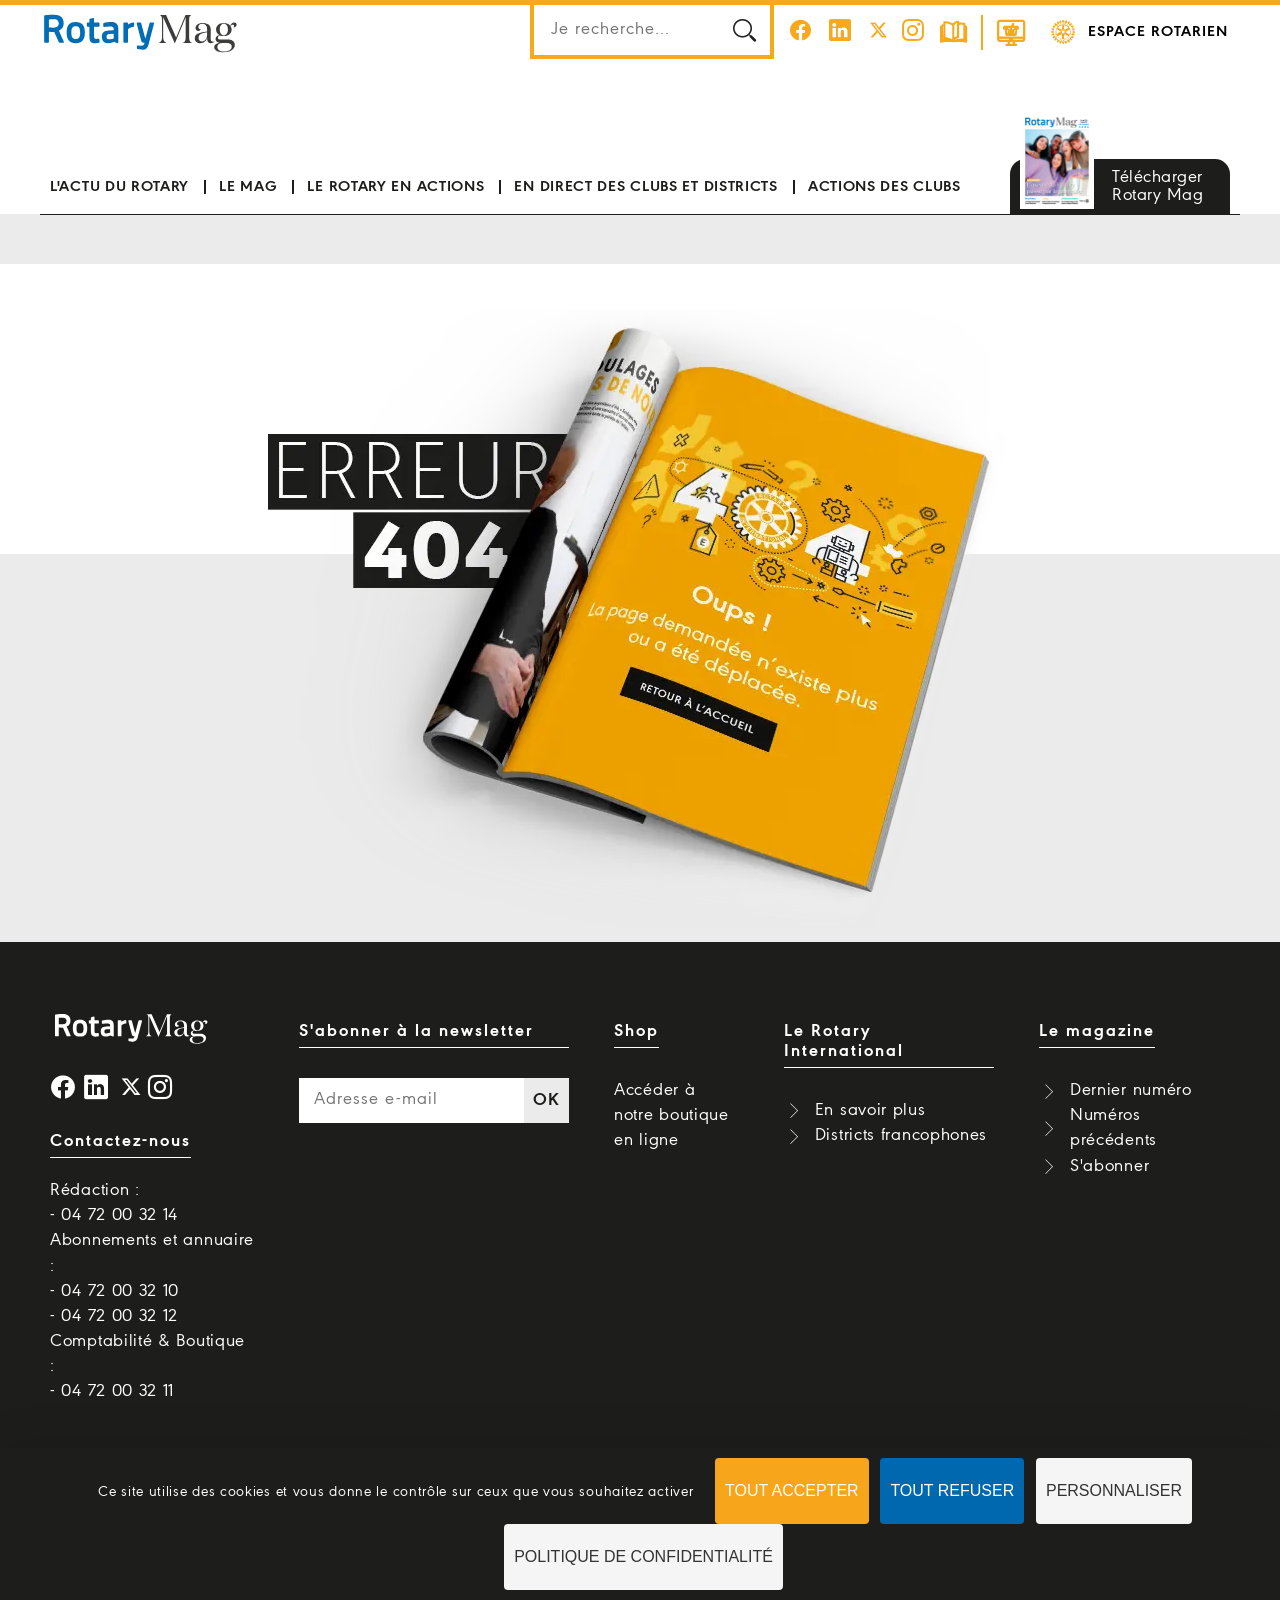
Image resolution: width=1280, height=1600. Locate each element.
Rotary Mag (141, 32)
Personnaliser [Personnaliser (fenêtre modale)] (1114, 1490)
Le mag (248, 187)
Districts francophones (901, 1135)
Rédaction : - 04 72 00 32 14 (114, 1203)
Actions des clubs (884, 187)
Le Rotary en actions (395, 187)
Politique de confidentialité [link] (643, 1556)
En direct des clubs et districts (645, 187)
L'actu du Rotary (119, 187)
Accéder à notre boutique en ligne (671, 1115)
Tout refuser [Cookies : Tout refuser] (952, 1490)
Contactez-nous (120, 1141)
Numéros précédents (1113, 1128)
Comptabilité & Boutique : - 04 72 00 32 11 (147, 1366)
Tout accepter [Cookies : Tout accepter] (792, 1490)
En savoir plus (870, 1110)
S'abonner (1109, 1166)
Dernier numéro (1131, 1090)
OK (546, 1100)
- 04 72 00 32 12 (114, 1316)
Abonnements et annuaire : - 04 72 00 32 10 (152, 1265)
